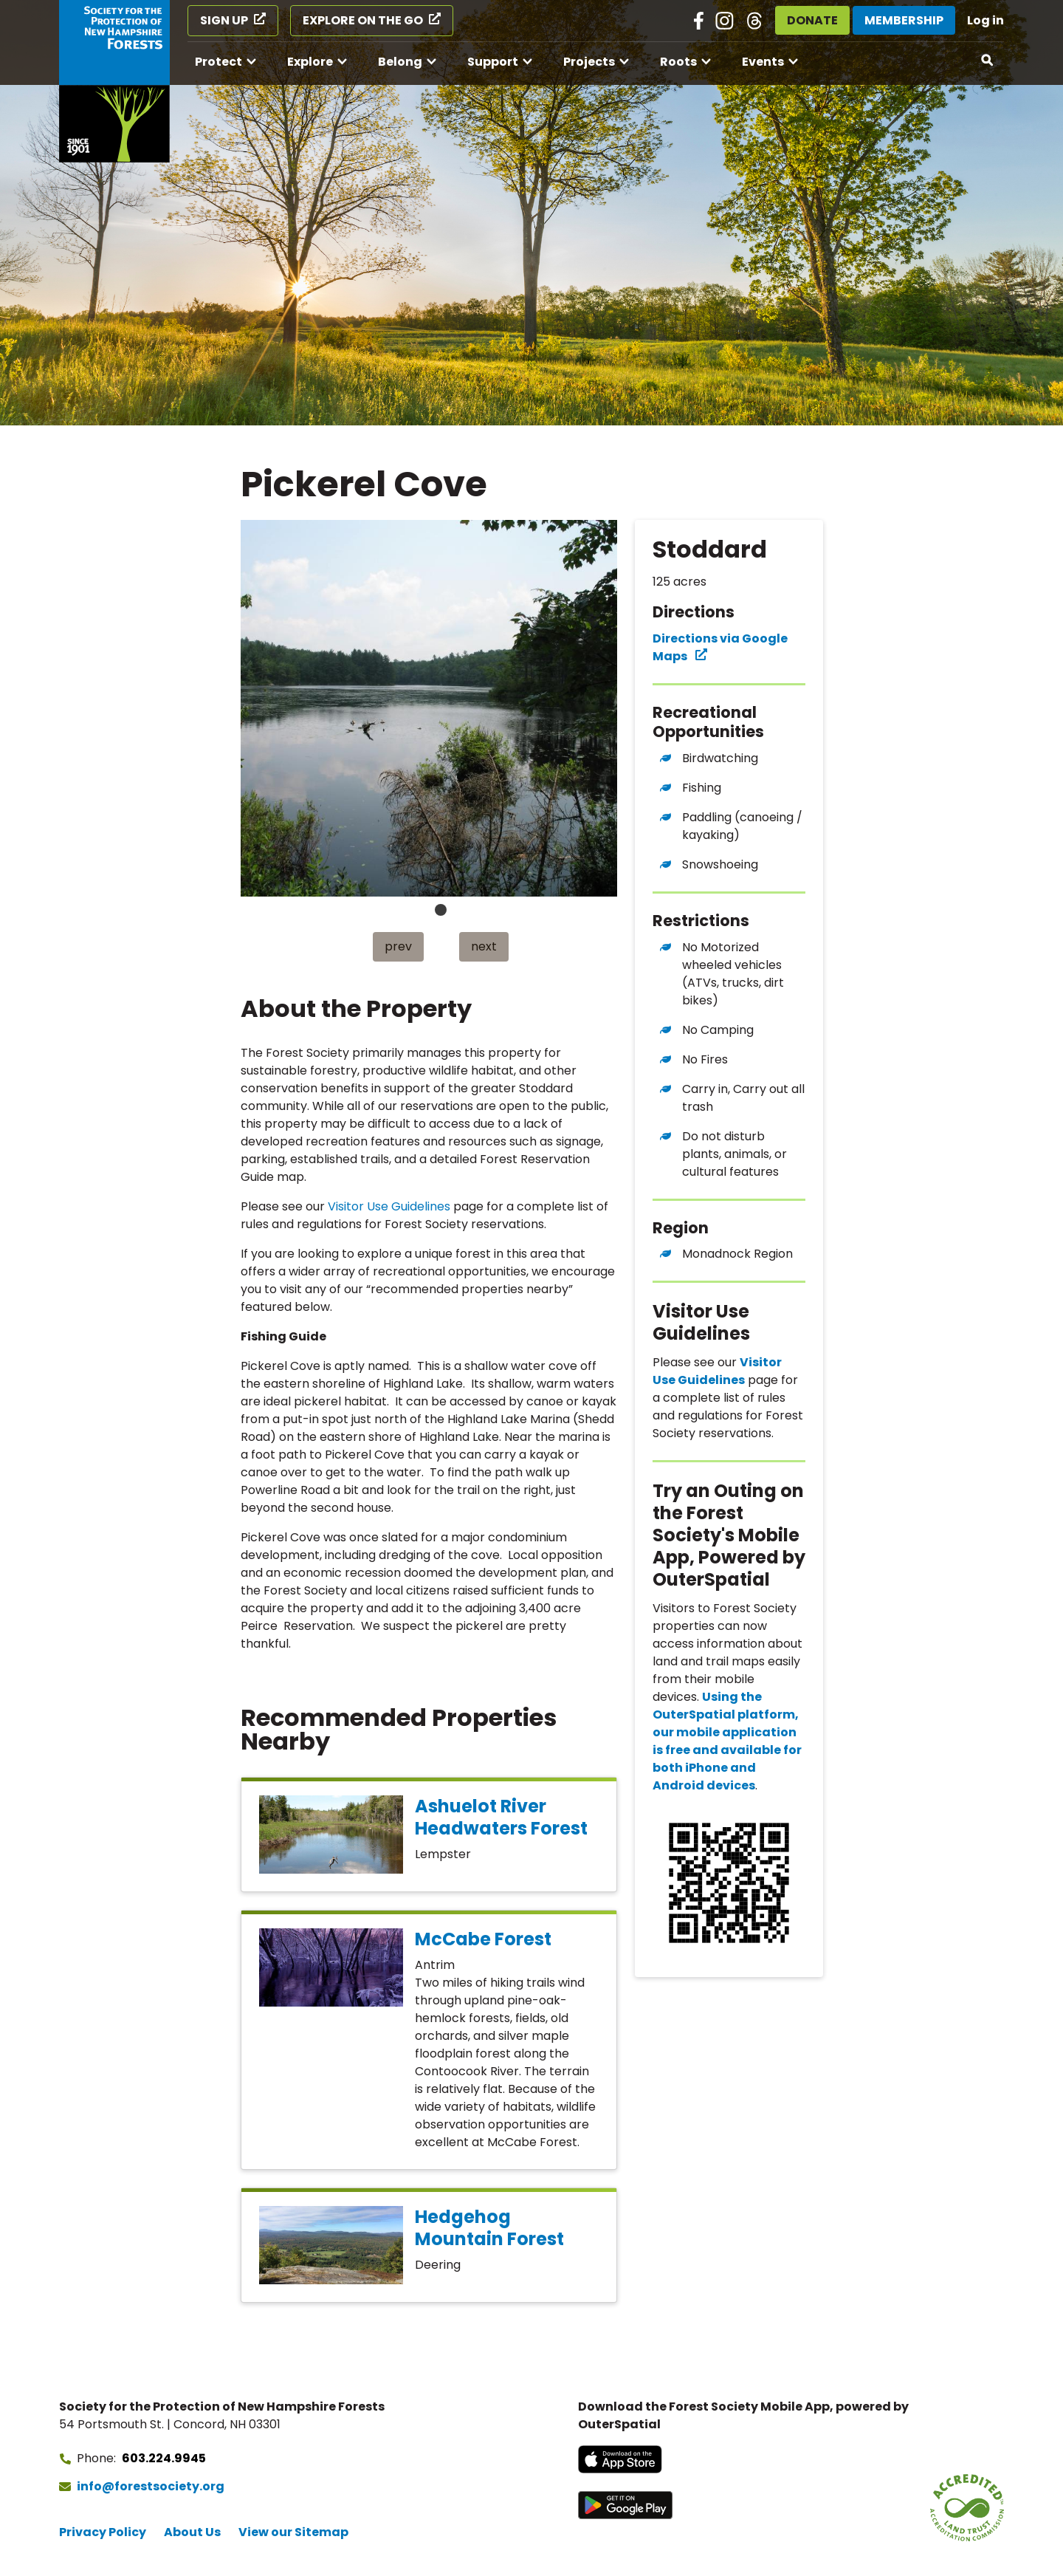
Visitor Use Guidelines (389, 1206)
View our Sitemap (293, 2532)
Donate (812, 20)
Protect (218, 61)
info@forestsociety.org (150, 2486)
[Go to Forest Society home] (114, 81)
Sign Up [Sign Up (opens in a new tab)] (224, 20)
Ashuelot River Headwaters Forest (501, 1817)
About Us (192, 2532)
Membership (903, 20)
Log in (985, 20)
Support (492, 61)
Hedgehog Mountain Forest (489, 2228)
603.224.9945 (164, 2458)
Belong (400, 61)
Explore (310, 61)
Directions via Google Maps (720, 647)
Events (763, 61)
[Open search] (987, 60)
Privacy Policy (102, 2532)
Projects (589, 61)
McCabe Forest (483, 1939)
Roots (678, 61)
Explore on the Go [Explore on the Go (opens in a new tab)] (363, 20)
